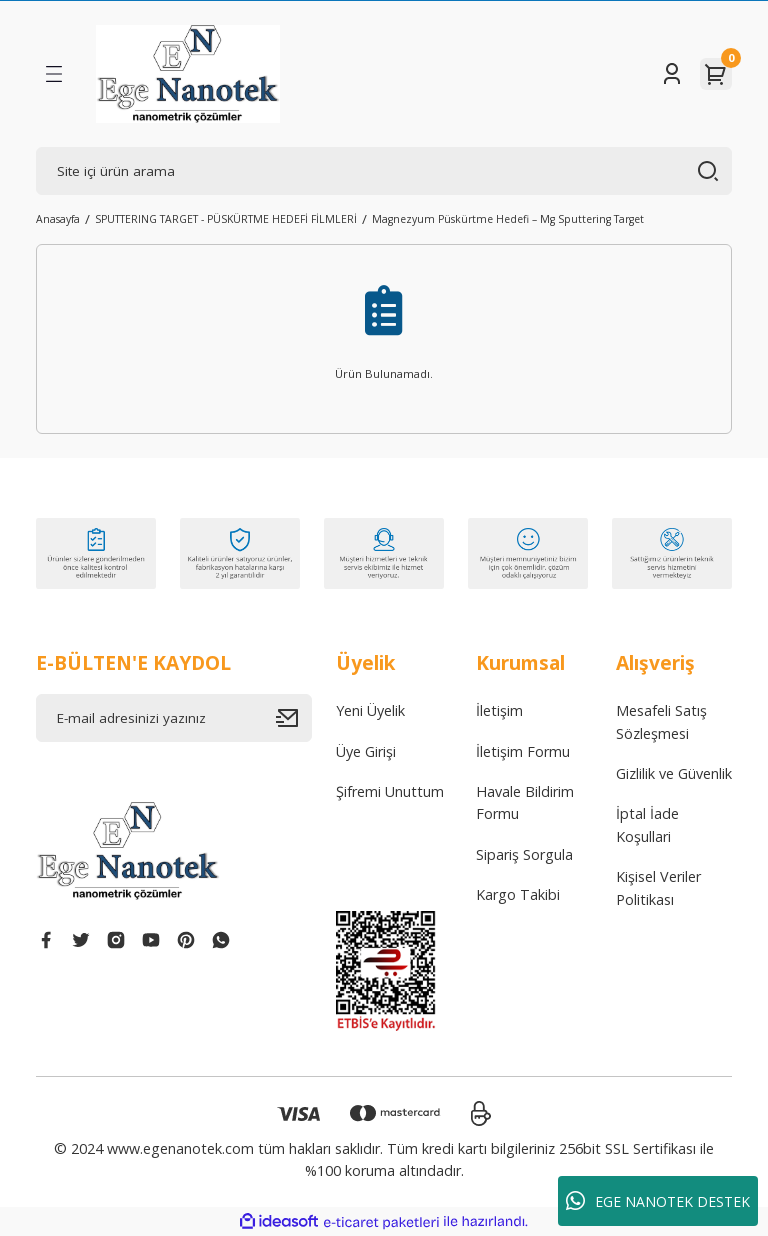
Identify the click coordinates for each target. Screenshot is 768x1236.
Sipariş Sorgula (524, 854)
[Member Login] (672, 74)
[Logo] (188, 74)
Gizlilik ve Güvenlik (674, 773)
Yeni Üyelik (370, 710)
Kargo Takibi (518, 894)
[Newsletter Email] (174, 718)
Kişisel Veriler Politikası (658, 887)
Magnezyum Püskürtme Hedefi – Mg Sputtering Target (508, 219)
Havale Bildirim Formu (525, 802)
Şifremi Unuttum (390, 791)
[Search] (384, 171)
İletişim (499, 710)
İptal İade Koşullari (647, 824)
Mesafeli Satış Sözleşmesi (661, 721)
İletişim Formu (523, 751)
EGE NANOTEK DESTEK (658, 1201)
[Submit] (294, 718)
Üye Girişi (366, 751)
